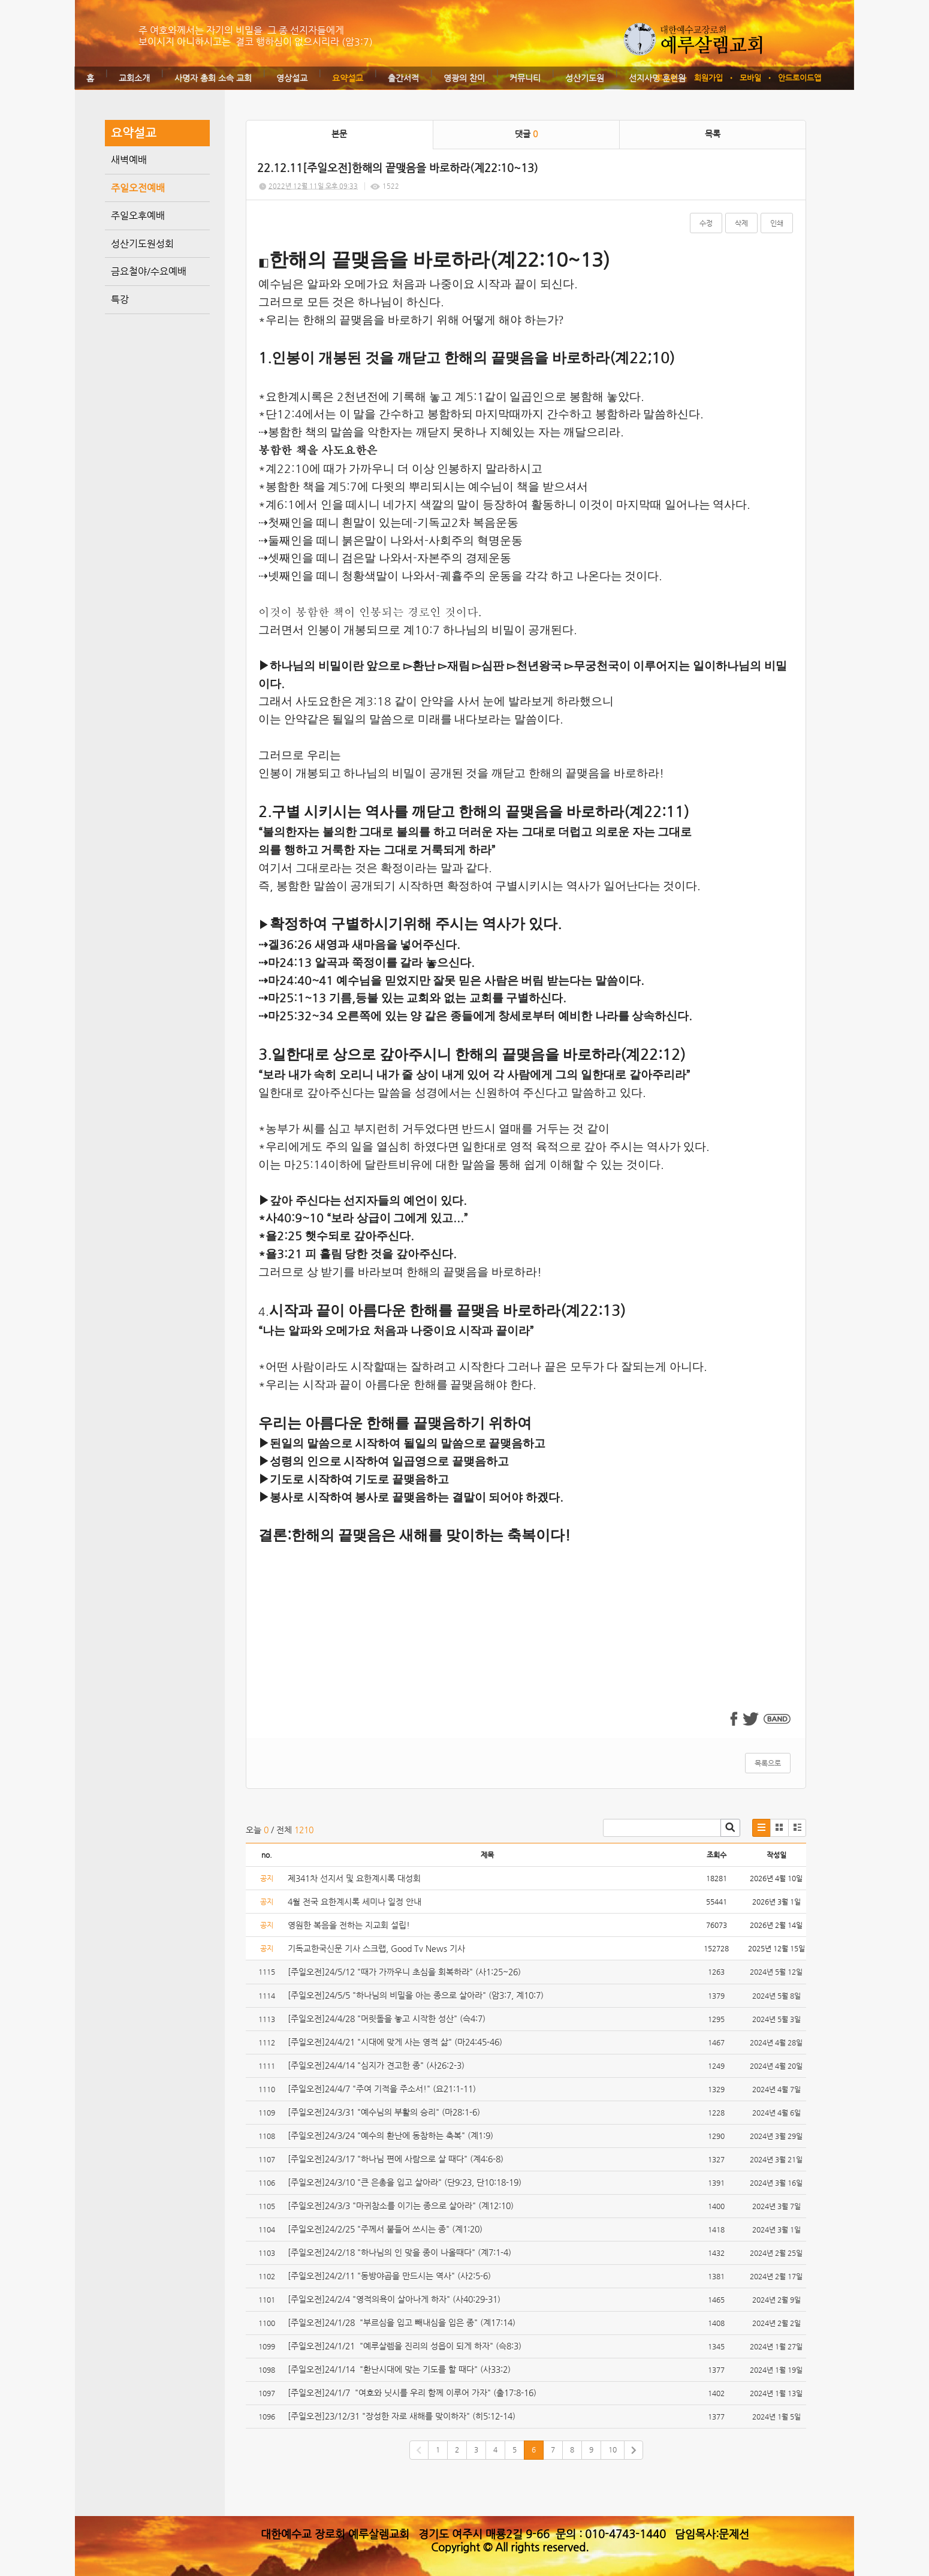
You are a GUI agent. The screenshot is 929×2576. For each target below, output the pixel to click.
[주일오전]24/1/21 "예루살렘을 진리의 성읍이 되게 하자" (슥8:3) (404, 2346)
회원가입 (708, 77)
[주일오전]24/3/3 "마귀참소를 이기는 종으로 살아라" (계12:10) (402, 2205)
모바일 (750, 77)
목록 (712, 133)
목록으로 (768, 1763)
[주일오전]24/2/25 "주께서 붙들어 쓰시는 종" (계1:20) (386, 2229)
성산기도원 (584, 78)
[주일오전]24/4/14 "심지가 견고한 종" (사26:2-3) (377, 2065)
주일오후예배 (138, 215)
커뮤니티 (525, 78)
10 (612, 2449)
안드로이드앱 (799, 77)
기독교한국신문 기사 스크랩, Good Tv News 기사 (376, 1948)
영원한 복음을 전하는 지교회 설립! (349, 1925)
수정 (706, 223)
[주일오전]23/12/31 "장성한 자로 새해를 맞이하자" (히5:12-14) (403, 2416)
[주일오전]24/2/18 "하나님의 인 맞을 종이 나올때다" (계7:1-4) (401, 2252)
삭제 (741, 223)
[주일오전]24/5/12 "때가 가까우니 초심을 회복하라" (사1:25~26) (407, 1972)
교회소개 (134, 78)
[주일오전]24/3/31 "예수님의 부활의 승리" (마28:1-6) (385, 2112)
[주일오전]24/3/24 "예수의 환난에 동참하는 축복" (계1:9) (392, 2135)
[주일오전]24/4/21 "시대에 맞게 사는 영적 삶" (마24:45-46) (395, 2042)
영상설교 (291, 78)
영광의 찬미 (464, 78)
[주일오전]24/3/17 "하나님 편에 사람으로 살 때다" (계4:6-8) (397, 2159)
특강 (120, 299)
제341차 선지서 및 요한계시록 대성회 (354, 1878)
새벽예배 (129, 159)
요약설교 (347, 78)
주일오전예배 (138, 188)
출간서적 (403, 78)
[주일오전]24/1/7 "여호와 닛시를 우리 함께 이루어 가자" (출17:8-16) (412, 2392)
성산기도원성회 (142, 243)
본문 (339, 133)
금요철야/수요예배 (148, 271)
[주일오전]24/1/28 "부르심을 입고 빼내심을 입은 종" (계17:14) (403, 2322)
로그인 (666, 77)
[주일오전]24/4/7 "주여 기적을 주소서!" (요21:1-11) (383, 2088)
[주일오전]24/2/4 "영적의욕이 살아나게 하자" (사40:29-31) (395, 2299)
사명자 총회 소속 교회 (213, 78)
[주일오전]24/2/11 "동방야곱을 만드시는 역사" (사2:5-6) (390, 2275)
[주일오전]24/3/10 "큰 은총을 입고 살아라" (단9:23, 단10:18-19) (406, 2182)
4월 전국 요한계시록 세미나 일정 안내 (354, 1901)
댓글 (526, 133)
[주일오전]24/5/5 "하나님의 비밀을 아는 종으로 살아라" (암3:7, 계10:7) (417, 1995)
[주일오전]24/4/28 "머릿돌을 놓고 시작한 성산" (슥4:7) (388, 2018)
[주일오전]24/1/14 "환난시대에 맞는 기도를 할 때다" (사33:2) (400, 2369)
